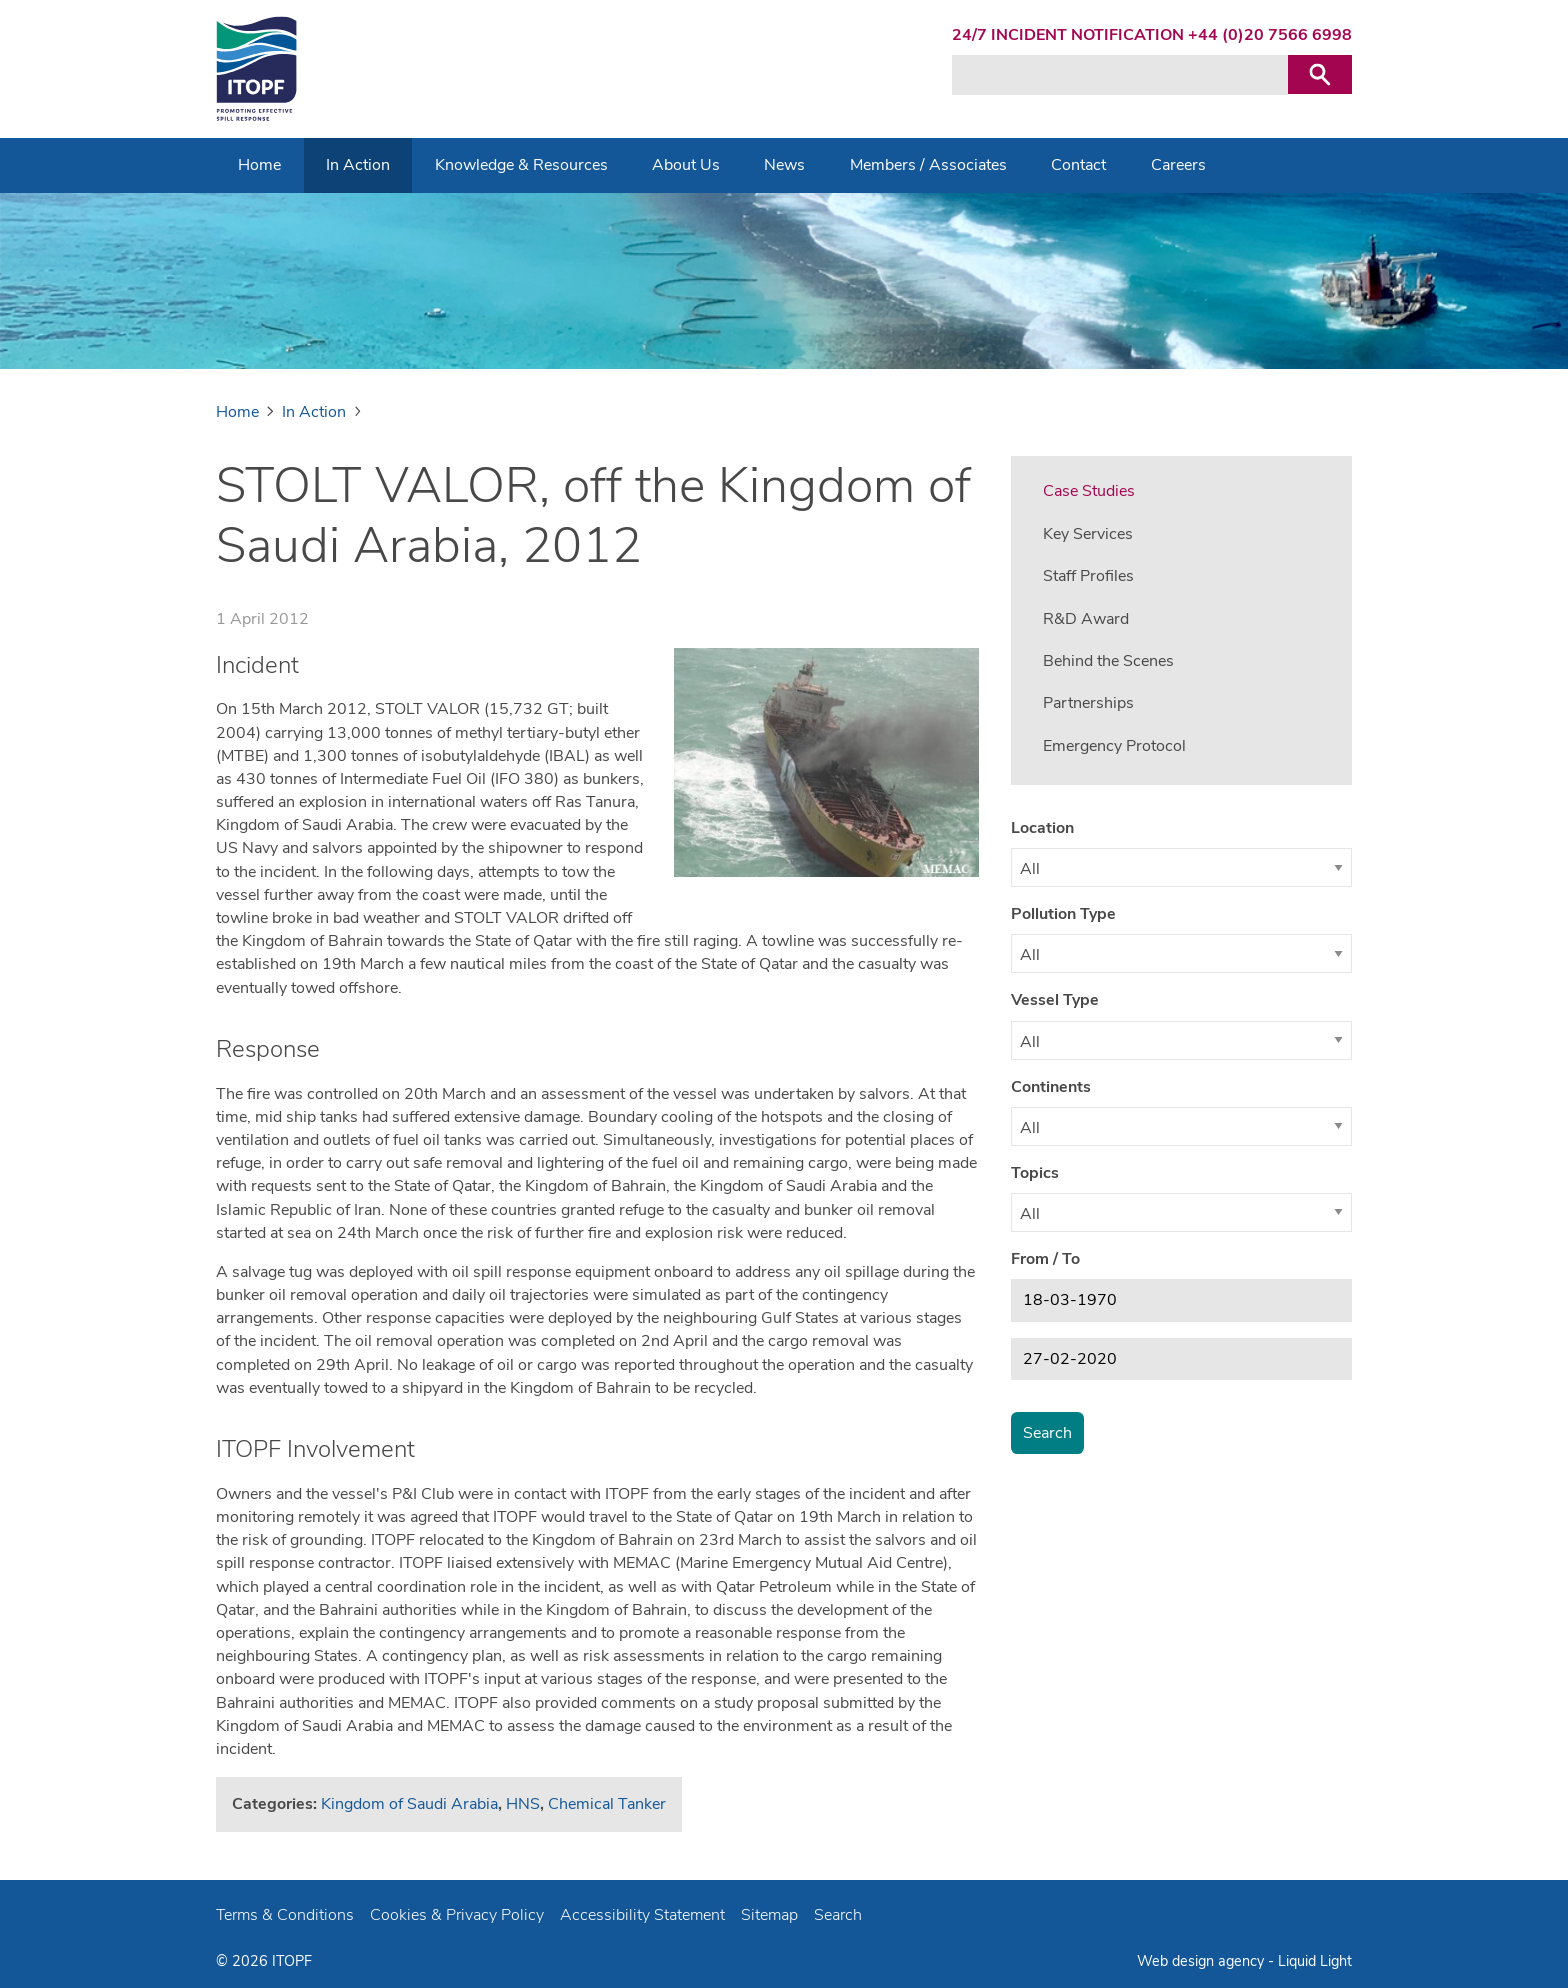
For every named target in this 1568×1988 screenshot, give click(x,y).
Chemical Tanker (607, 1804)
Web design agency (1202, 1961)
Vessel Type (1055, 1000)
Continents (1051, 1087)
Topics (1035, 1173)
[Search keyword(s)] (1120, 75)
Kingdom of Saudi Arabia (409, 1804)
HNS (523, 1804)
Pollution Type (1063, 914)
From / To (1045, 1259)
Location (1042, 828)
